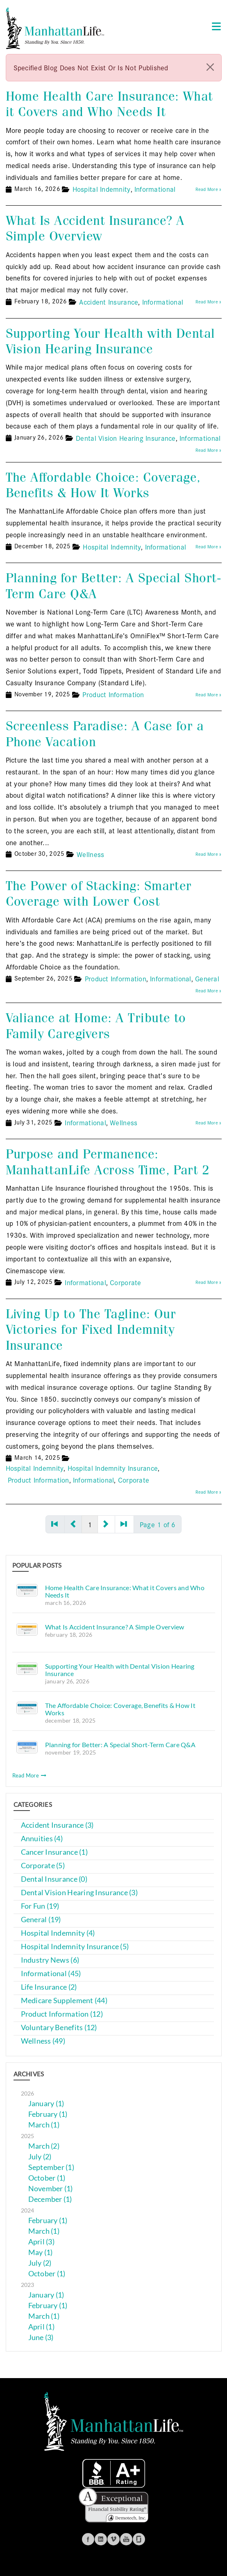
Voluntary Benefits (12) (59, 2027)
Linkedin (101, 2539)
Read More (29, 1775)
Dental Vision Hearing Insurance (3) (79, 1892)
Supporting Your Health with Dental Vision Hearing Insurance (110, 341)
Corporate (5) (43, 1865)
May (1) (40, 2252)
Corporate (125, 1282)
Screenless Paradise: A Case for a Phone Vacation (105, 734)
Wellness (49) (43, 2041)
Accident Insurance (108, 301)
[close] (210, 67)
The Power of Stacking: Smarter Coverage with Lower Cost (99, 893)
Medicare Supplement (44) (64, 2000)
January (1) (46, 2103)
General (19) (41, 1919)
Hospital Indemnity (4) (58, 1933)
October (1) (47, 2178)
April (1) (41, 2327)
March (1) (43, 2125)
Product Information (113, 694)
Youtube (126, 2539)
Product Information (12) (62, 2014)
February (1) (48, 2114)
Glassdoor (139, 2539)
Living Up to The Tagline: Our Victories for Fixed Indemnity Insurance (91, 1330)
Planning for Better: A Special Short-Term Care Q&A (114, 586)
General (207, 978)
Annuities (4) (42, 1839)
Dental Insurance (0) (54, 1879)
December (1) (50, 2199)
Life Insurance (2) (49, 1987)
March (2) (43, 2146)
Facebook (88, 2539)
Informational (155, 188)
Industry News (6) (50, 1960)
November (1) (50, 2189)
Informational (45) (51, 1973)
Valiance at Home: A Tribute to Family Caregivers (96, 1026)
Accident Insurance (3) (57, 1825)
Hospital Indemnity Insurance (113, 1467)
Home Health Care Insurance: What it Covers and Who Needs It (109, 104)
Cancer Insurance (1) (54, 1852)
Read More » (208, 189)
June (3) (41, 2337)
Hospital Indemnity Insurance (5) (75, 1946)
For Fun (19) (40, 1906)
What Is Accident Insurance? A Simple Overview (95, 228)
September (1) (51, 2167)
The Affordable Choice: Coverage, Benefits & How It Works (103, 485)
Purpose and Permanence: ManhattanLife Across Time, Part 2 (108, 1162)
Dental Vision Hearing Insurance (125, 437)
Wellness (90, 853)
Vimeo (113, 2539)
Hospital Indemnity (102, 188)
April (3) (41, 2242)
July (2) (40, 2157)
